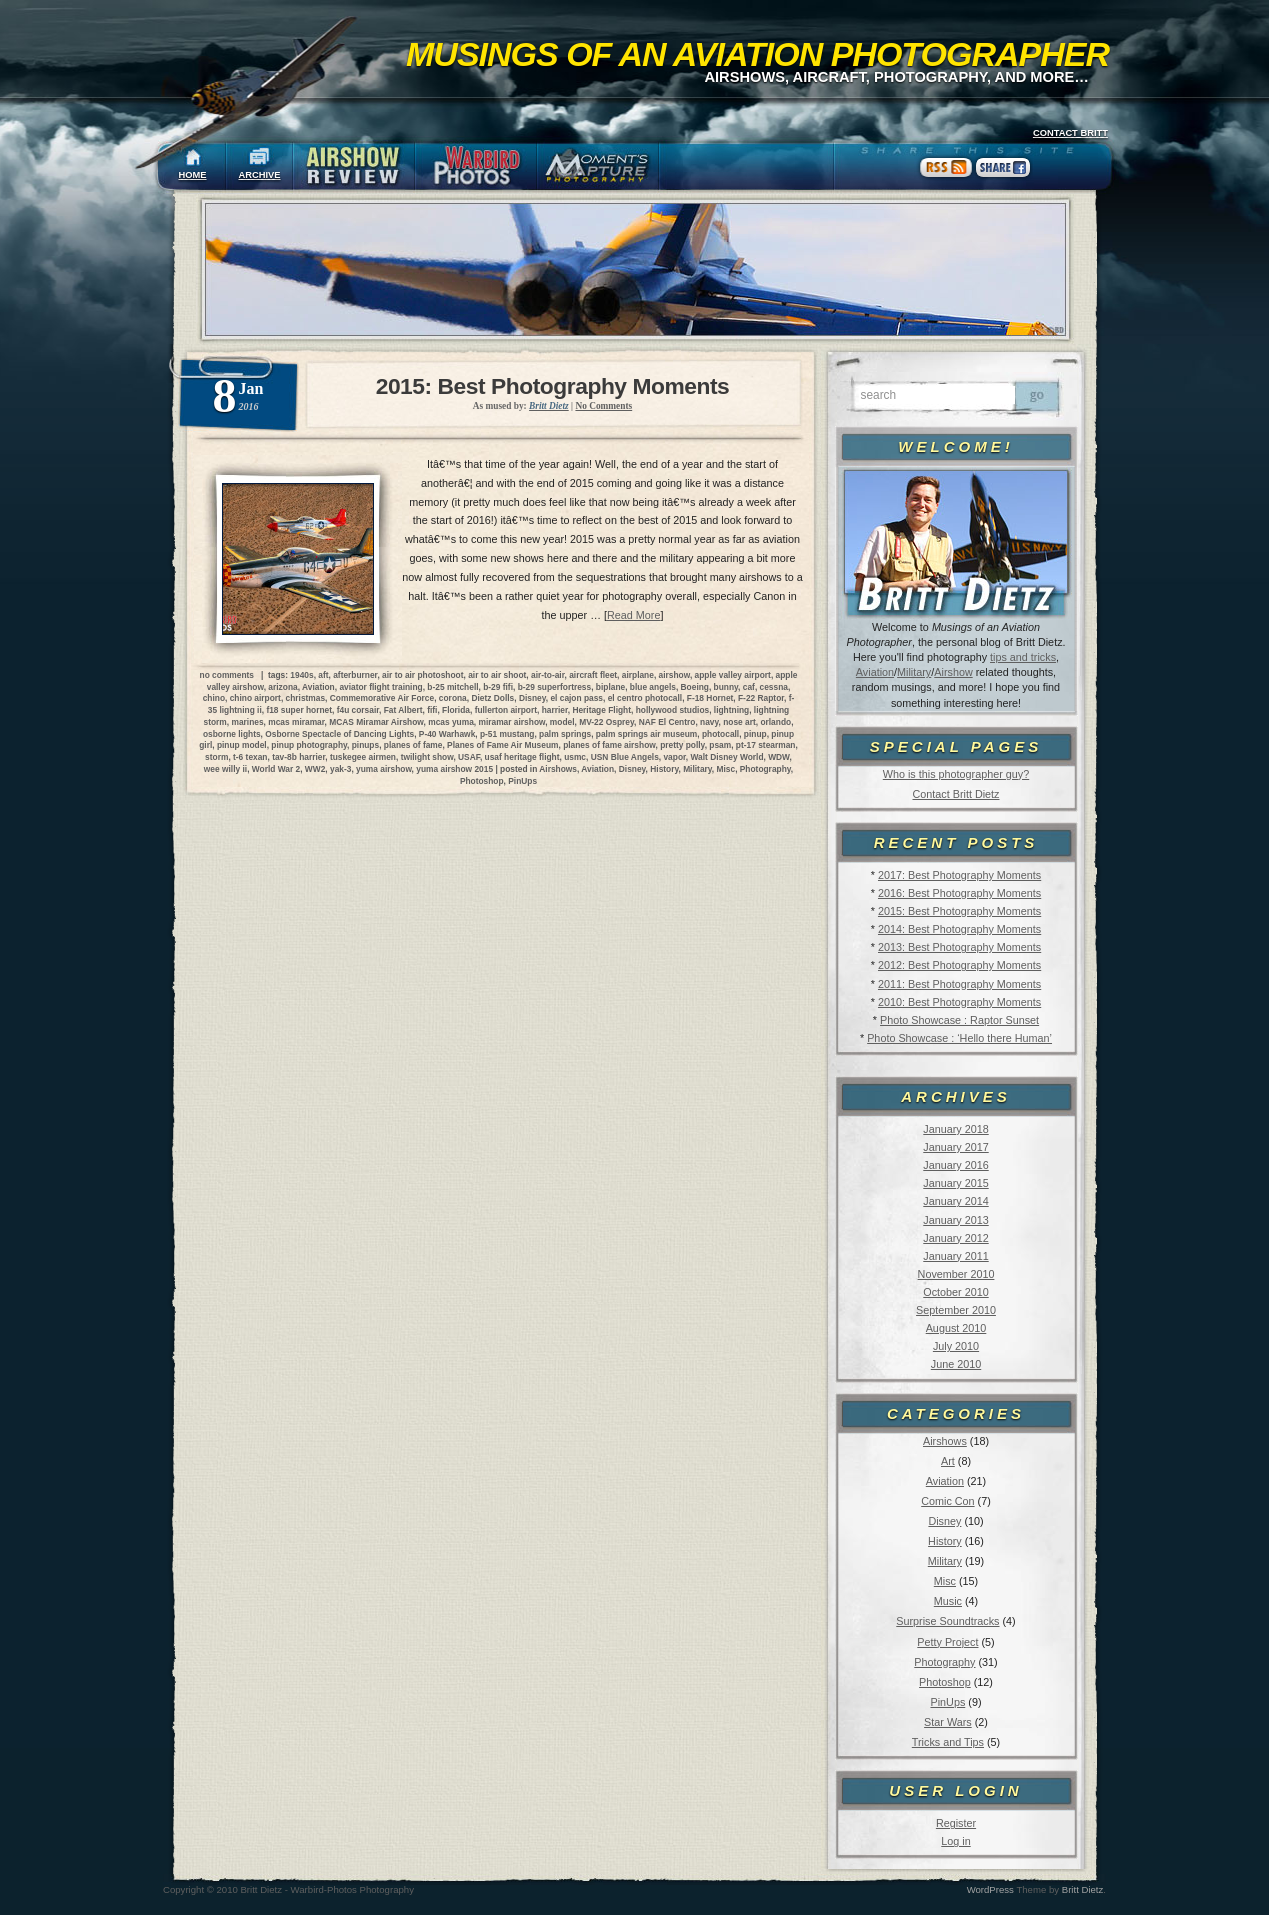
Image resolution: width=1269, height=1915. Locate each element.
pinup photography (309, 745)
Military (914, 672)
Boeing (695, 687)
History (945, 1541)
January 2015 (955, 1183)
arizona (282, 687)
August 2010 (956, 1328)
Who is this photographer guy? (956, 774)
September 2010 (956, 1310)
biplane (610, 687)
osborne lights (232, 734)
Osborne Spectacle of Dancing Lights (339, 734)
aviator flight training (380, 687)
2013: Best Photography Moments (959, 947)
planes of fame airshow (609, 745)
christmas (306, 698)
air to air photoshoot (422, 675)
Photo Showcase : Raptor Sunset (959, 1020)
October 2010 (955, 1292)
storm (216, 757)
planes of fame (413, 745)
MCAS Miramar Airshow (376, 722)
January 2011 (955, 1256)
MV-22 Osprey (606, 722)
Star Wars (948, 1722)
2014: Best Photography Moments (959, 929)
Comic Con (947, 1501)
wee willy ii (225, 769)
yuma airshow (384, 769)
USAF (469, 757)
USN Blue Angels (625, 757)
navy (709, 722)
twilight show (427, 757)
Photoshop (945, 1682)
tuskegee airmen (363, 757)
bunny (726, 687)
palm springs (565, 734)
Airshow (953, 672)
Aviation (875, 672)
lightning (731, 710)
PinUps (947, 1702)
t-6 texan (250, 757)
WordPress (990, 1889)
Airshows (945, 1441)
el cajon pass (576, 698)
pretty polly (682, 745)
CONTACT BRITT (1070, 133)
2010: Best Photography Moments (959, 1002)
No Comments (603, 406)
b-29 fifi (498, 687)
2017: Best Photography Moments (959, 875)
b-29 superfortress (555, 687)
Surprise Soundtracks (947, 1621)
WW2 (315, 769)
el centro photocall (645, 698)
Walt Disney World (726, 757)
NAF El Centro (667, 722)
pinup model (242, 745)
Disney (944, 1521)
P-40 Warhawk (447, 734)
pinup (755, 734)
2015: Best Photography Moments (959, 911)
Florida (456, 710)
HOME (193, 175)
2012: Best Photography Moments (959, 965)
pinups (365, 745)
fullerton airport (506, 710)
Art (948, 1461)
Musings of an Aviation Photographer (757, 54)
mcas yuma (451, 722)
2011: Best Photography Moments (959, 984)
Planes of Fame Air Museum (502, 745)
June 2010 (956, 1364)
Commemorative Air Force (382, 698)
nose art (739, 722)
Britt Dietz (1083, 1889)
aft (323, 675)
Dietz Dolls (492, 698)
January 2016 (955, 1165)
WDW (778, 757)
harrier (555, 710)
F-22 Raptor (761, 698)
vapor (674, 757)
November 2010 (956, 1274)
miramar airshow (511, 722)
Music (948, 1601)
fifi (432, 710)
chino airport (255, 698)
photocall (720, 734)
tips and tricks (1023, 657)
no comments (227, 675)
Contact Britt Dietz (955, 794)
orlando (775, 722)
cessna (774, 687)
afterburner (355, 675)
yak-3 (340, 769)
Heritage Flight (601, 710)
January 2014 (955, 1201)
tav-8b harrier (298, 757)
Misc (945, 1581)
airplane (638, 675)
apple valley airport (733, 675)
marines (247, 722)
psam (720, 745)
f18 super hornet (299, 710)
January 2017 (955, 1147)
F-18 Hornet (710, 698)
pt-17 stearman (766, 745)
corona (453, 698)
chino (214, 698)
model (562, 722)
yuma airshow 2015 (454, 769)
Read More (633, 615)
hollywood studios (673, 710)
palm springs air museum (646, 734)
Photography (944, 1662)
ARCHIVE (260, 175)
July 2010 (956, 1346)
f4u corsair (358, 710)
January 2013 (955, 1220)
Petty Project (947, 1642)
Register (956, 1823)
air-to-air (548, 675)
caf (749, 687)
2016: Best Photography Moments (959, 893)
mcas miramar (296, 722)
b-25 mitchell (452, 687)
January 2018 (955, 1129)
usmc (575, 757)
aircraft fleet (593, 675)
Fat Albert (403, 710)
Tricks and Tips (948, 1742)
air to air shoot (497, 675)
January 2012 (955, 1238)
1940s (301, 675)
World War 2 (276, 769)
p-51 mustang (507, 734)
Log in (955, 1841)
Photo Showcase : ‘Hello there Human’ (959, 1038)
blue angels (653, 687)
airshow (674, 675)
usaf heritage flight (522, 757)
